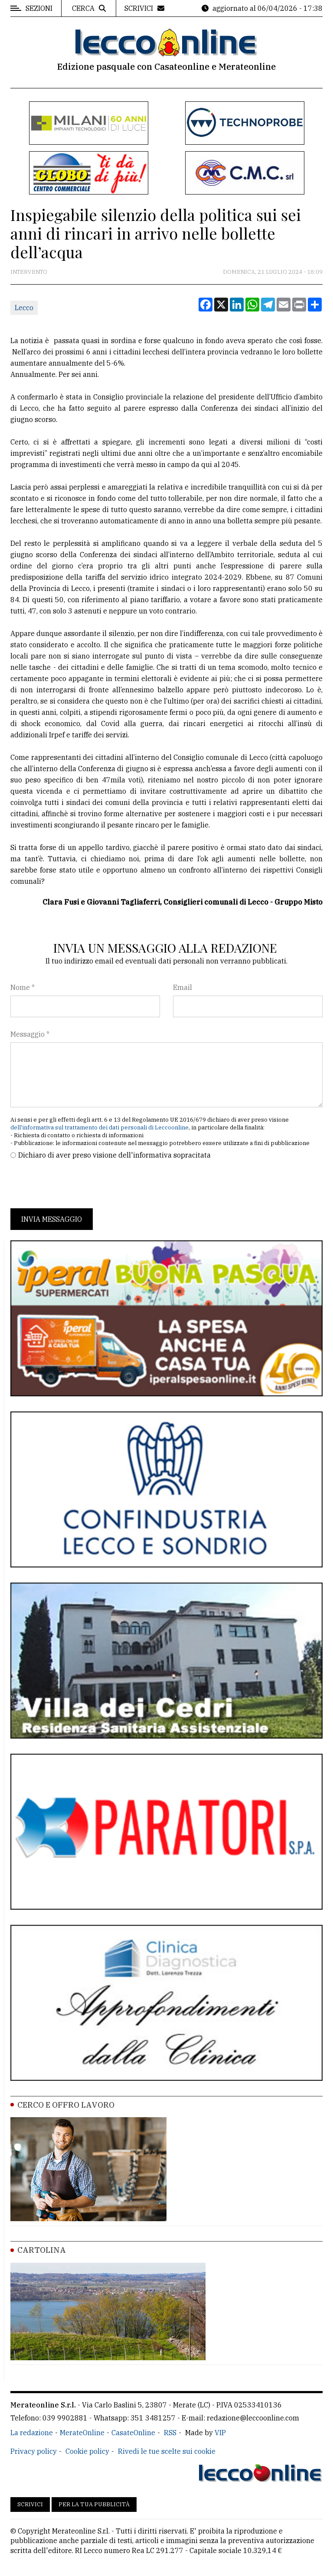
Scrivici (30, 2504)
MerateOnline (82, 2432)
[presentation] (76, 1184)
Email (182, 987)
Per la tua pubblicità (94, 2504)
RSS (170, 2432)
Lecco (24, 307)
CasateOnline (133, 2432)
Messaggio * (29, 1034)
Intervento (28, 272)
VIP (220, 2432)
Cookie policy (87, 2451)
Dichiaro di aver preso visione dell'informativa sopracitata (114, 1155)
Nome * (22, 987)
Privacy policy (33, 2451)
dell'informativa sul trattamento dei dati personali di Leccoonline (99, 1127)
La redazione (31, 2432)
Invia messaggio (51, 1219)
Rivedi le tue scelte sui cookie (166, 2451)
